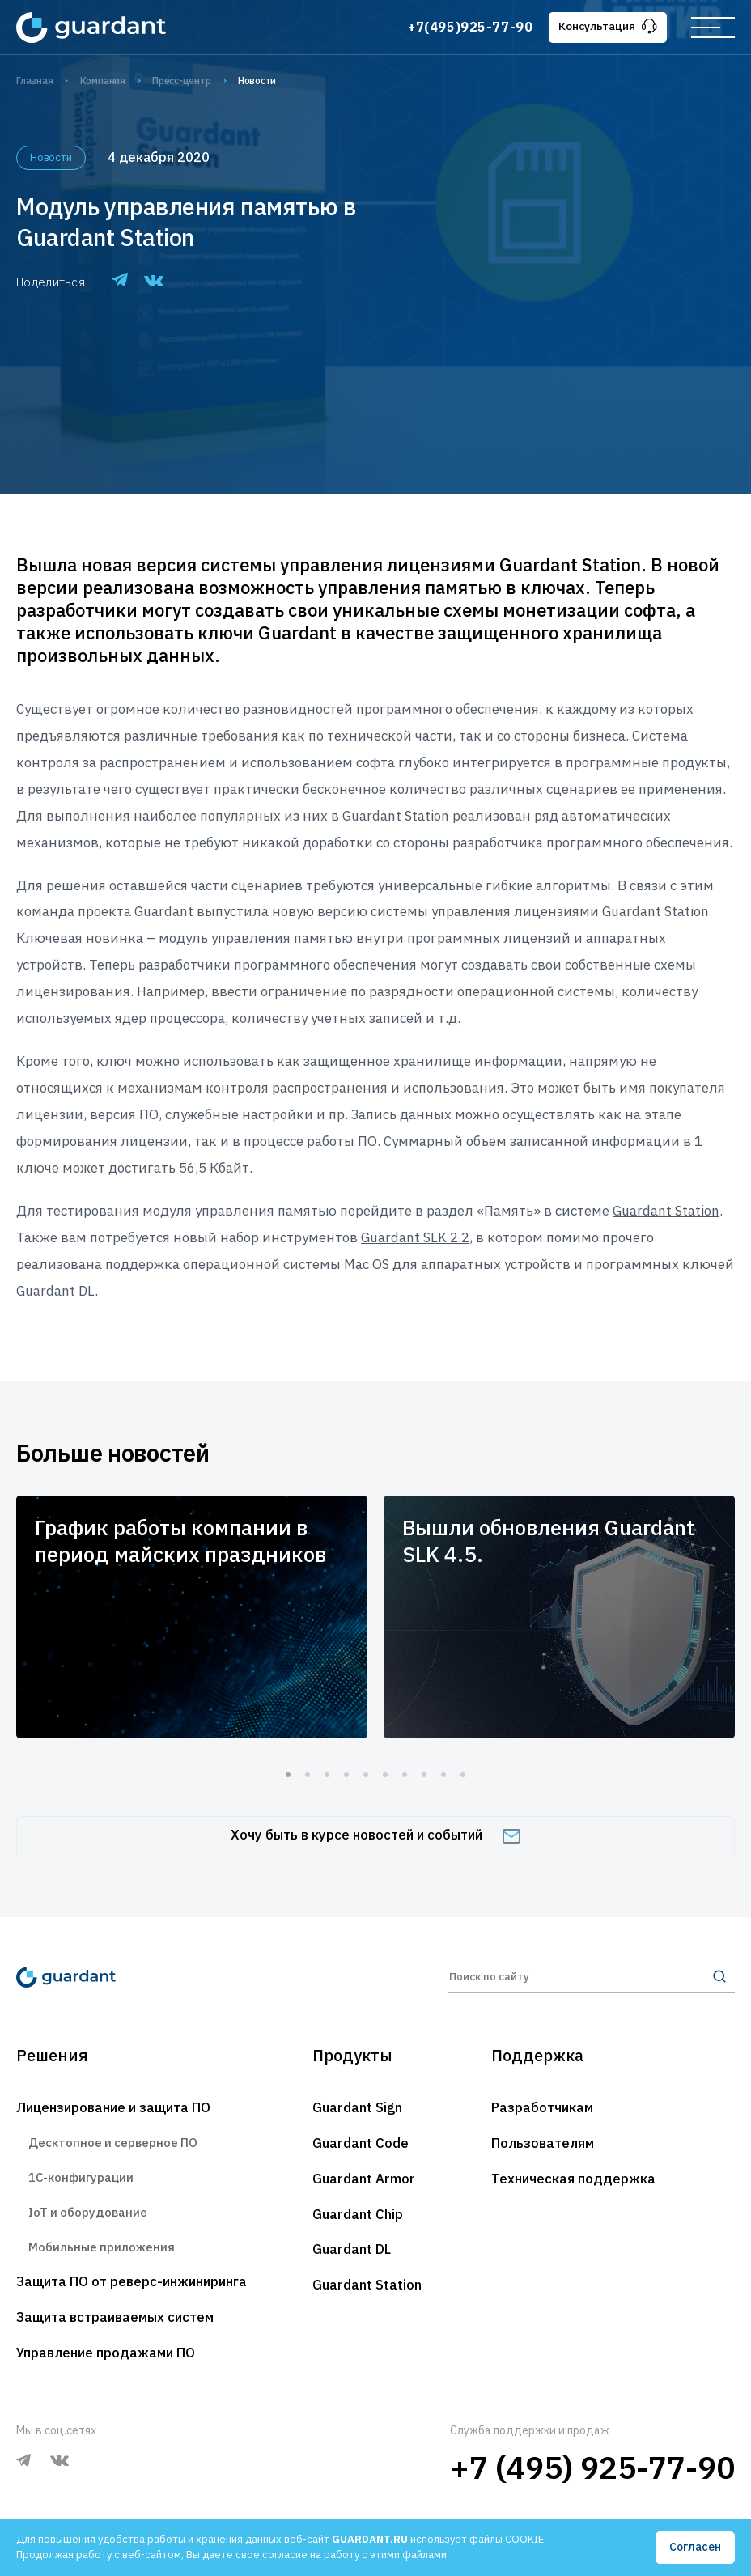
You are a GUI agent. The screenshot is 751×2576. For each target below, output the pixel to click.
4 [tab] (346, 1775)
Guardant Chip (357, 2216)
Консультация (607, 26)
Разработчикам (543, 2109)
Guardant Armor (363, 2180)
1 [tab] (288, 1775)
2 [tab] (307, 1775)
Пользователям (543, 2145)
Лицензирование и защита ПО (116, 2109)
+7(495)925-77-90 (468, 27)
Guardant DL (352, 2251)
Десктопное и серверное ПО (115, 2144)
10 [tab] (463, 1775)
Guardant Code (360, 2145)
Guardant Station (367, 2287)
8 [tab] (424, 1775)
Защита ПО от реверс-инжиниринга (136, 2285)
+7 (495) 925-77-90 (592, 2471)
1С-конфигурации (81, 2179)
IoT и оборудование (89, 2214)
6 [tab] (385, 1775)
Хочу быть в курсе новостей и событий (375, 1835)
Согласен (695, 2547)
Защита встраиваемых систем (117, 2321)
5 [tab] (366, 1775)
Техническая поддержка (574, 2180)
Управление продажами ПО (107, 2357)
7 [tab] (404, 1775)
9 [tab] (443, 1775)
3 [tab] (327, 1775)
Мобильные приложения (102, 2249)
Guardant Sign (357, 2109)
